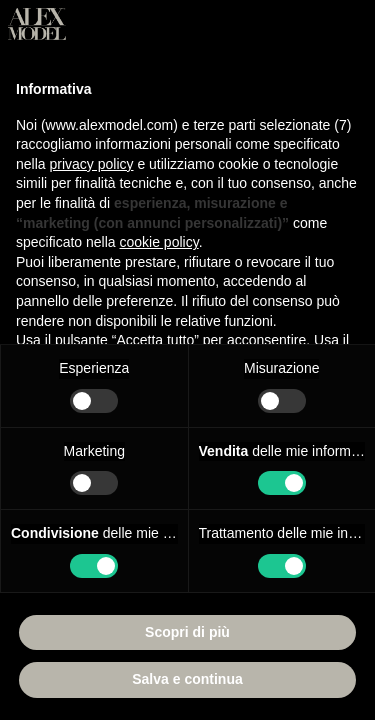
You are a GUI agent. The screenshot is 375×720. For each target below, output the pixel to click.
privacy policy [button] (91, 164)
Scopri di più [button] (187, 632)
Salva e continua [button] (187, 679)
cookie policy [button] (159, 242)
